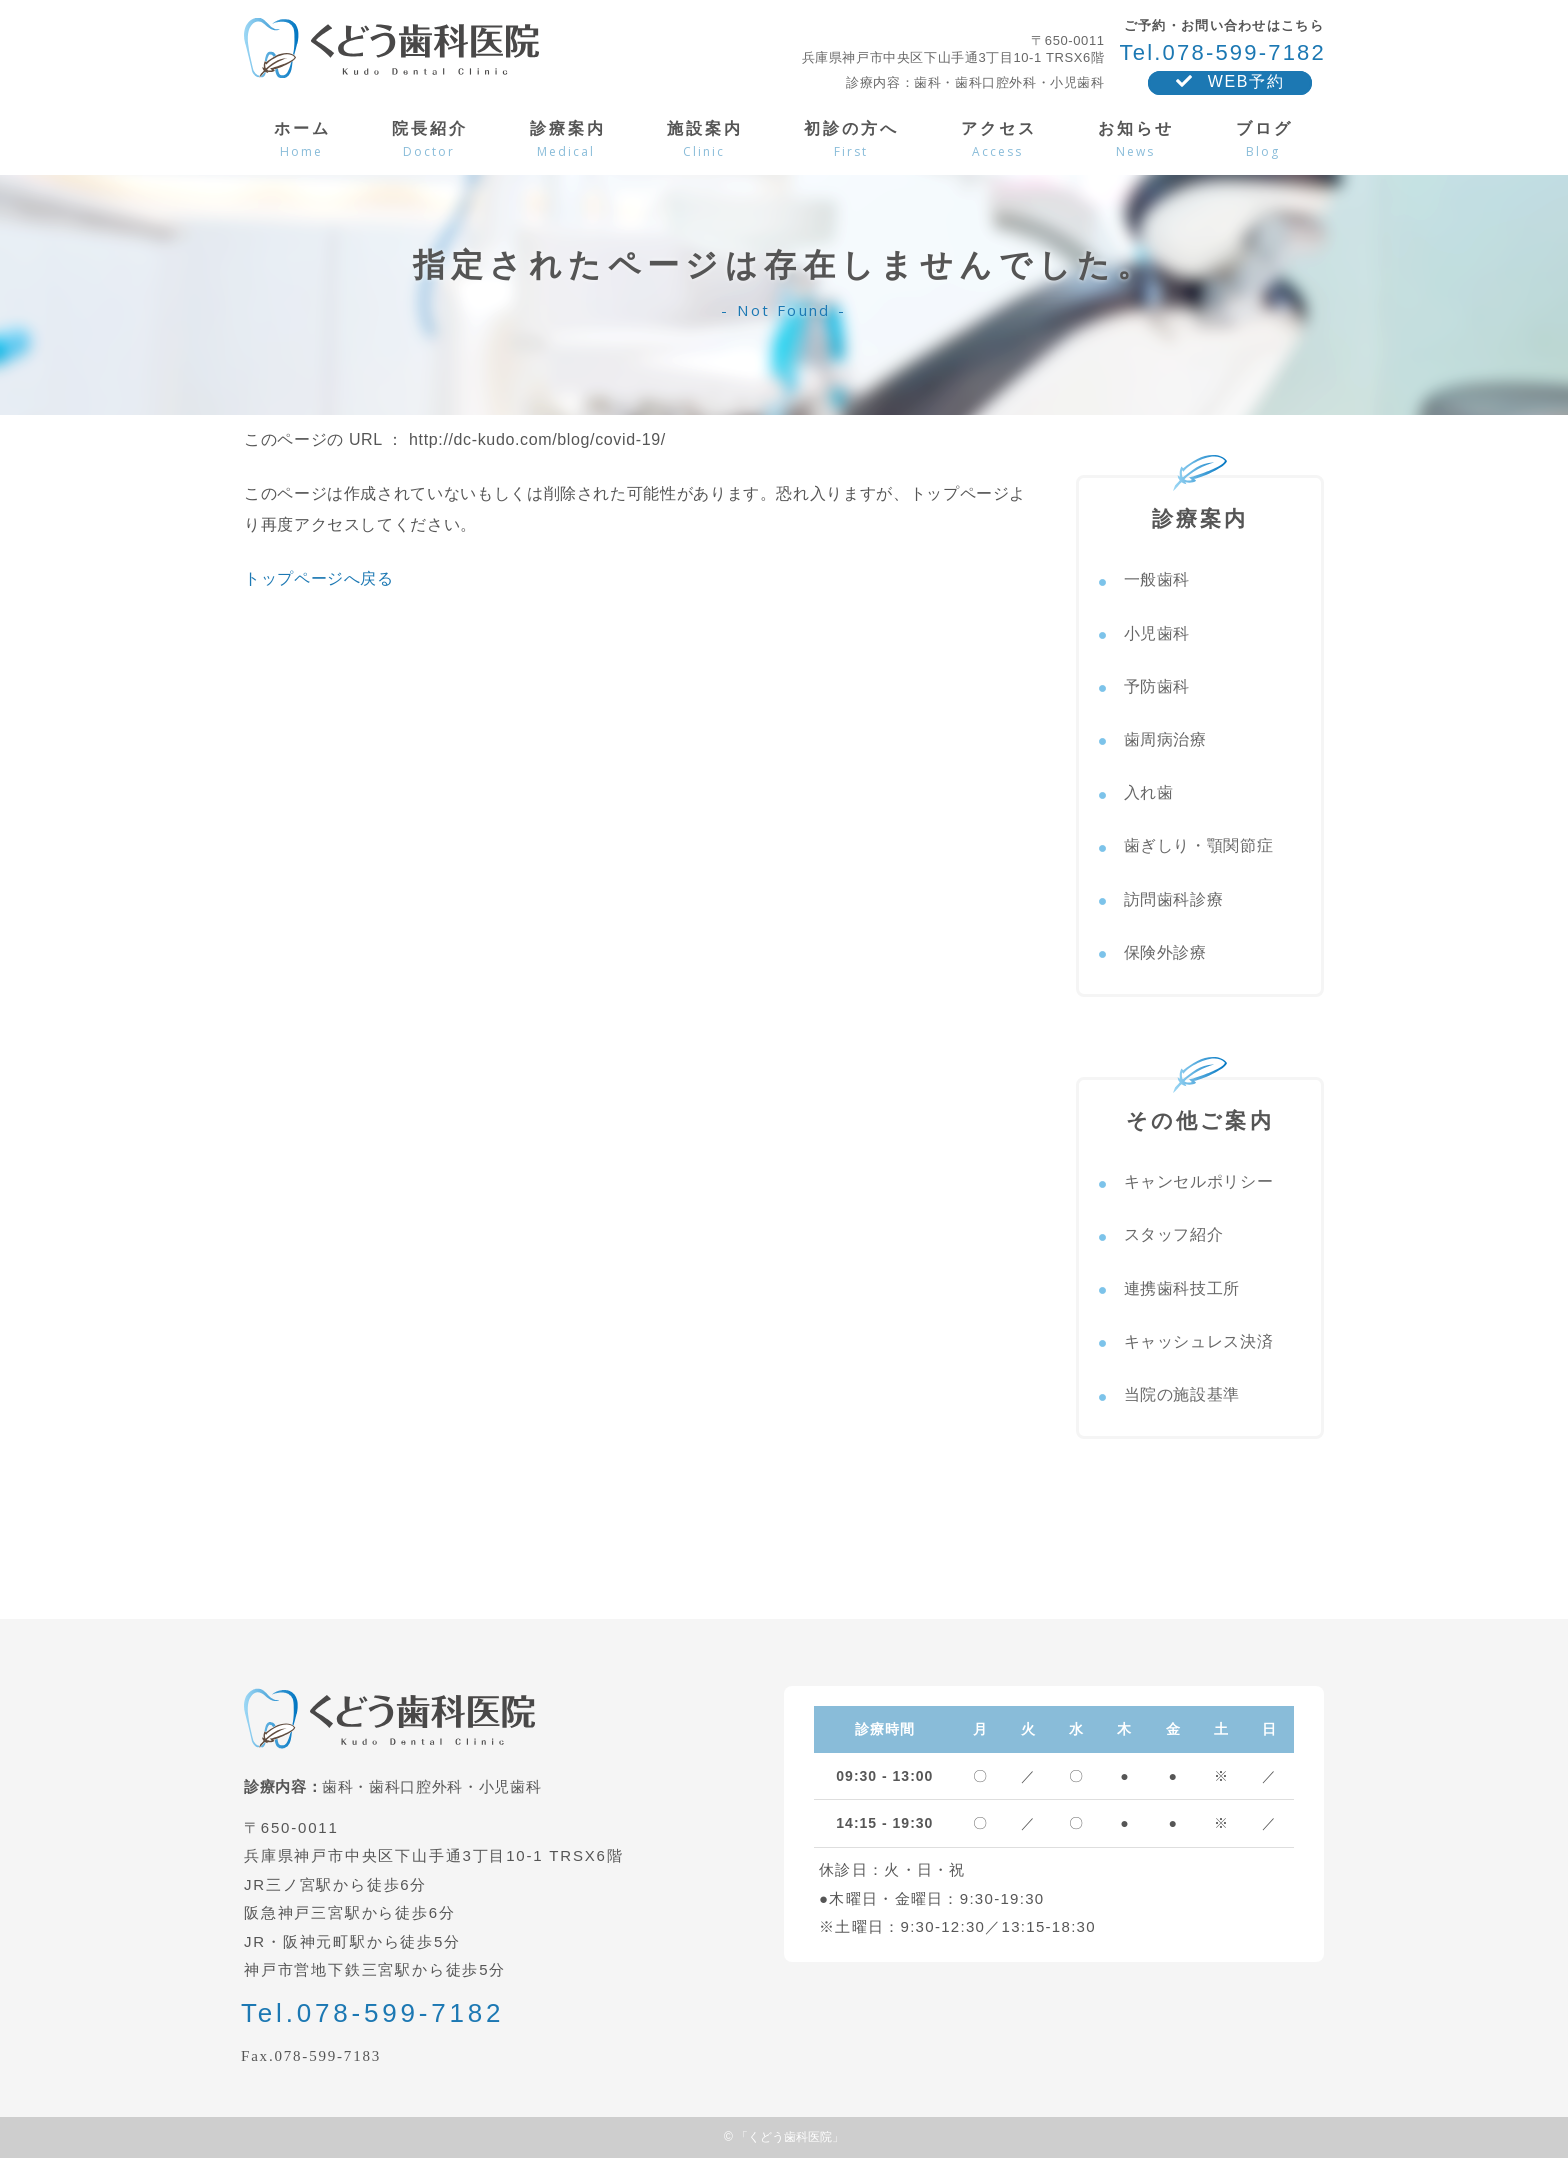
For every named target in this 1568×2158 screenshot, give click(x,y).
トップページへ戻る (319, 578)
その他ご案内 (1200, 1106)
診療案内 (1200, 504)
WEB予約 (1230, 81)
